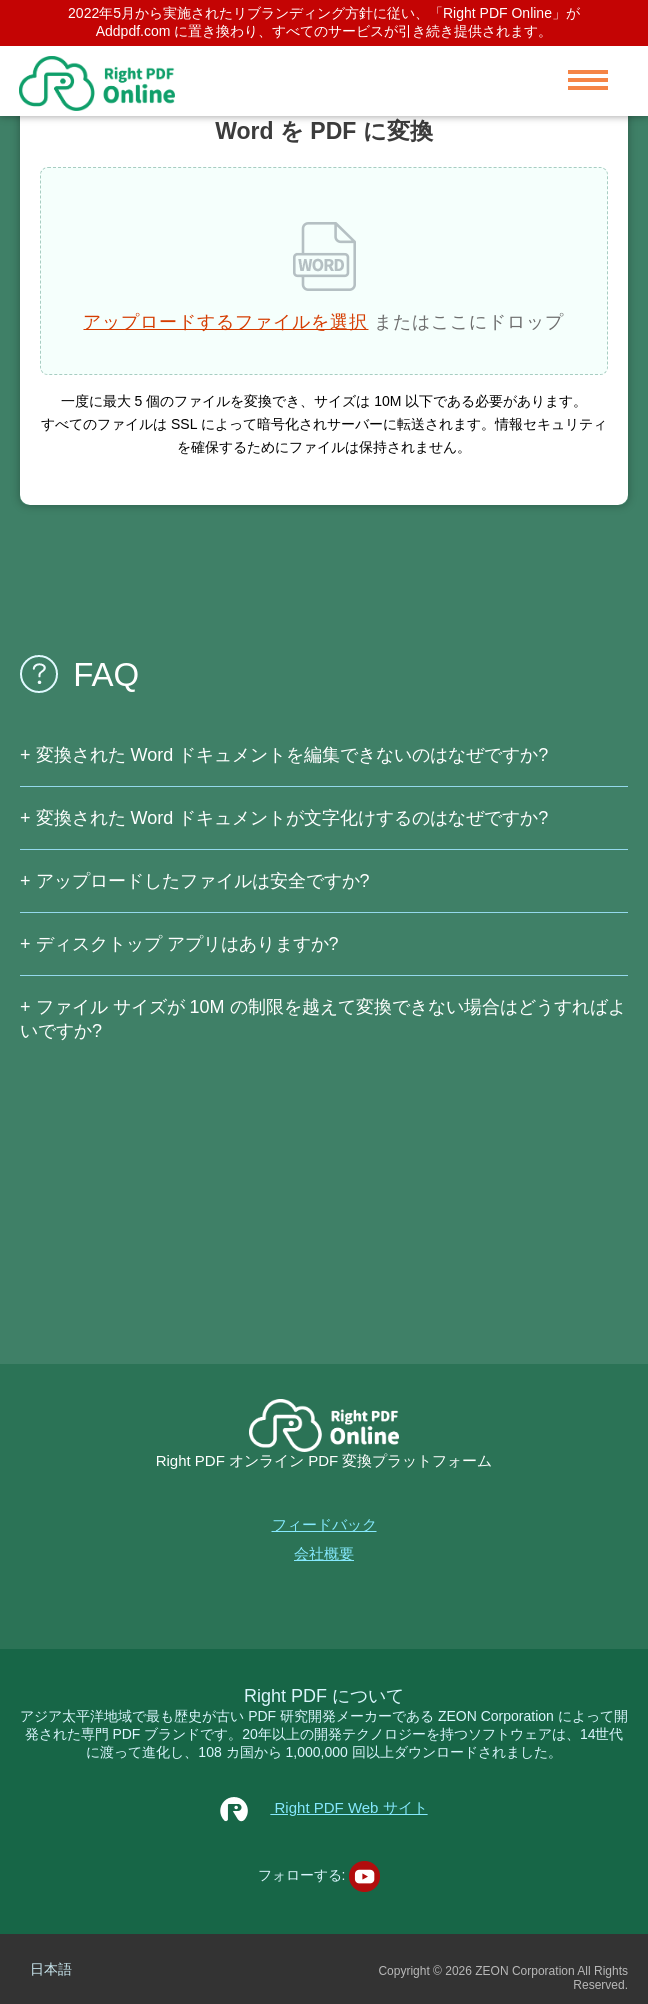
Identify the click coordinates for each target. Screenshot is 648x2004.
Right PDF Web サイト (323, 1807)
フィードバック (324, 1524)
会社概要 (324, 1553)
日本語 (51, 1969)
